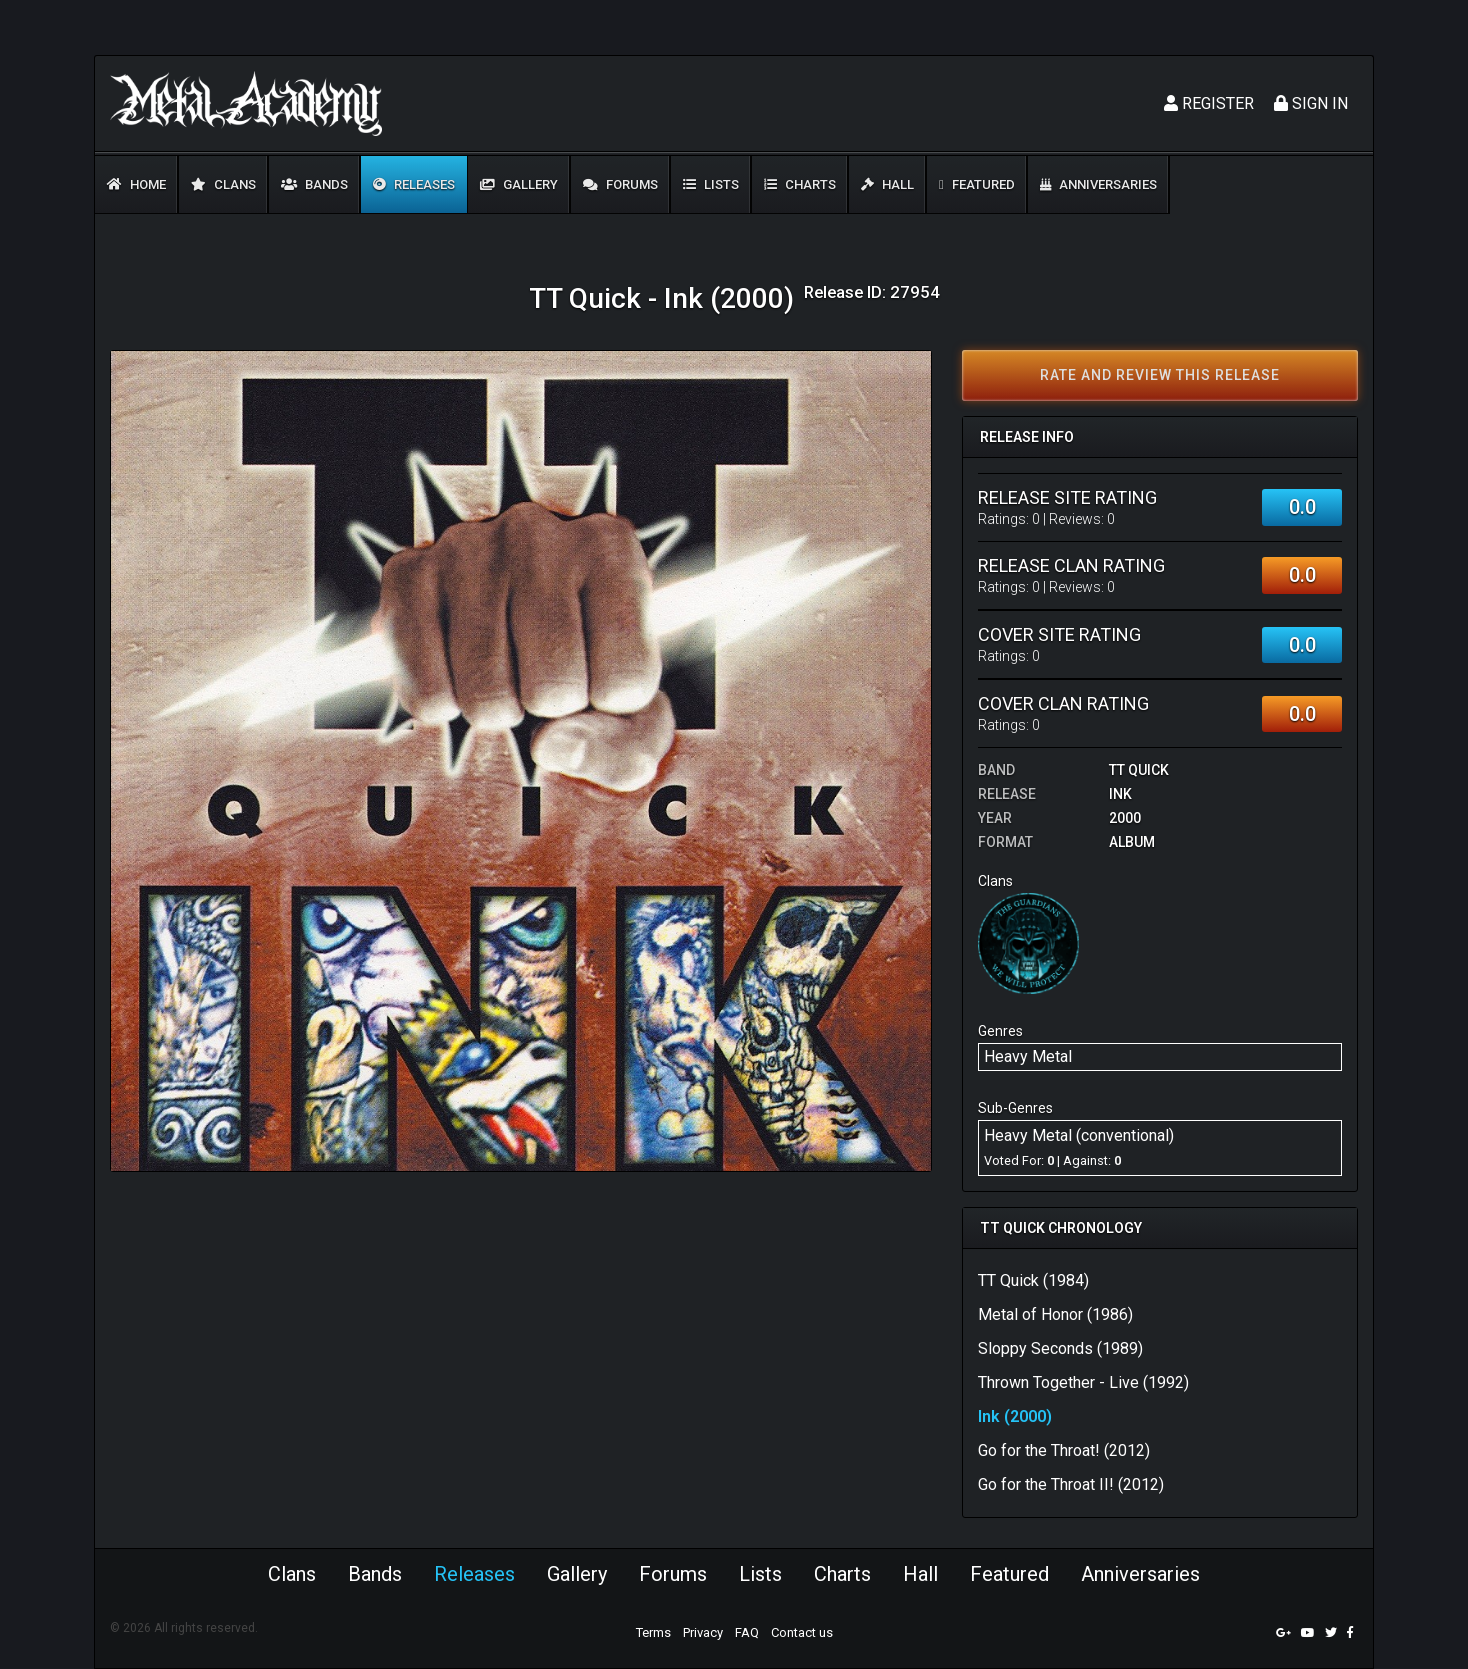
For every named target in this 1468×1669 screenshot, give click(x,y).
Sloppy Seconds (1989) (1060, 1348)
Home (136, 184)
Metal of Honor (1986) (1055, 1314)
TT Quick (1139, 770)
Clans (223, 184)
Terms (653, 1632)
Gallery (519, 184)
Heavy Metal (1028, 1056)
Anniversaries (1098, 184)
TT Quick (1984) (1033, 1280)
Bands (314, 184)
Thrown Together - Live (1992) (1083, 1382)
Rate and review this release (1160, 375)
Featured (977, 184)
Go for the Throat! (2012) (1064, 1450)
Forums (620, 184)
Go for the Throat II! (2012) (1071, 1484)
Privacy (703, 1632)
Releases (414, 184)
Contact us (802, 1632)
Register (1209, 103)
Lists (711, 184)
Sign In (1311, 103)
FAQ (747, 1632)
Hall (887, 184)
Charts (800, 184)
